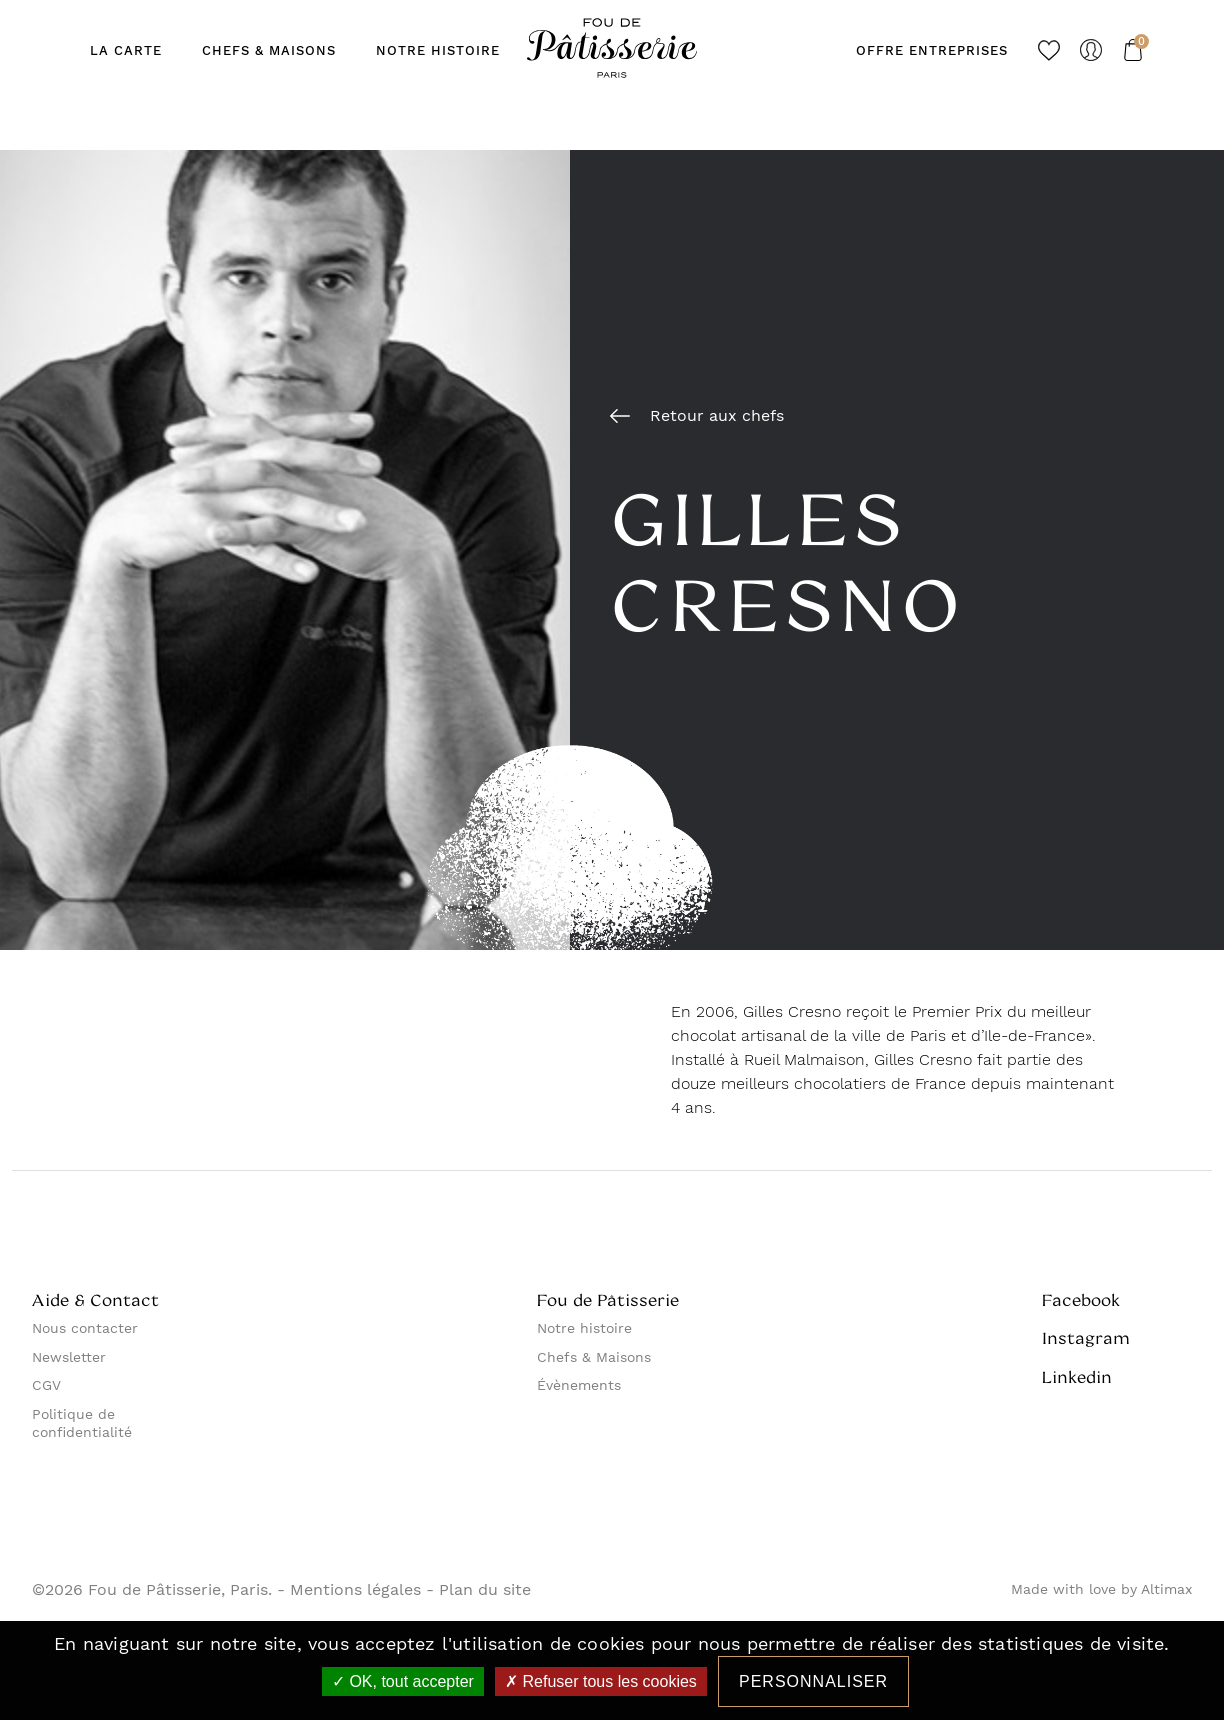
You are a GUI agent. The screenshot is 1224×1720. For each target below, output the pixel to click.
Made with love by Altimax (1101, 1589)
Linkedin (1077, 1377)
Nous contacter (85, 1328)
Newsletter (69, 1357)
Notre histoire (584, 1328)
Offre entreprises (932, 50)
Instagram (1086, 1338)
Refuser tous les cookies (601, 1681)
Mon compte (1091, 50)
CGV (46, 1385)
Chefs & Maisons (594, 1357)
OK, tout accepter (403, 1681)
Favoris (1049, 50)
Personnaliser (813, 1681)
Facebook (1081, 1300)
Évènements (579, 1385)
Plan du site (485, 1590)
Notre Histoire (438, 50)
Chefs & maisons (269, 50)
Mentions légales (355, 1590)
